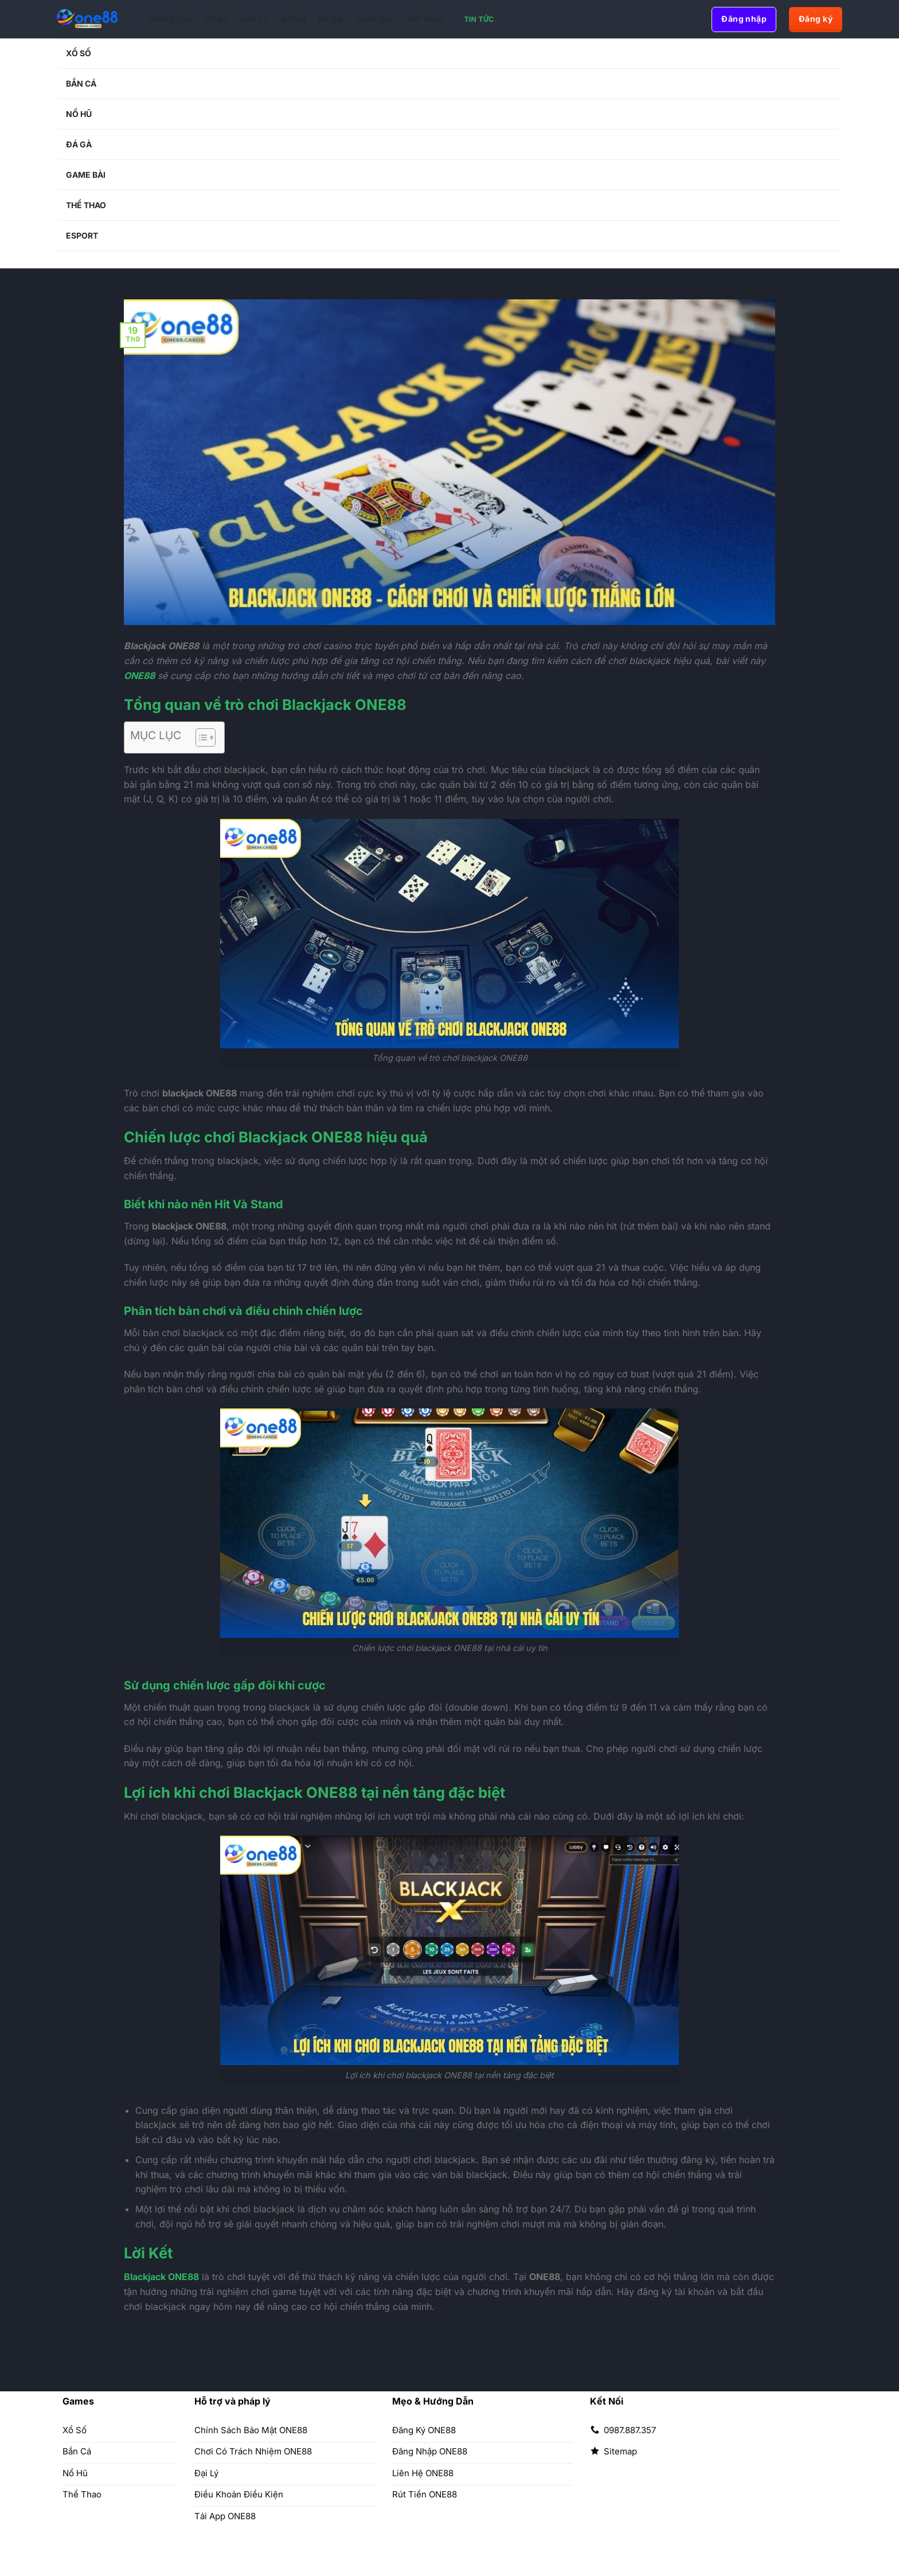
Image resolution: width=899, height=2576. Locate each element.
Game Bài (374, 19)
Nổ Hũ (294, 19)
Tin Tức (479, 19)
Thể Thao (429, 19)
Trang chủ (170, 19)
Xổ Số (216, 19)
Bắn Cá (255, 19)
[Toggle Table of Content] (200, 737)
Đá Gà (330, 19)
